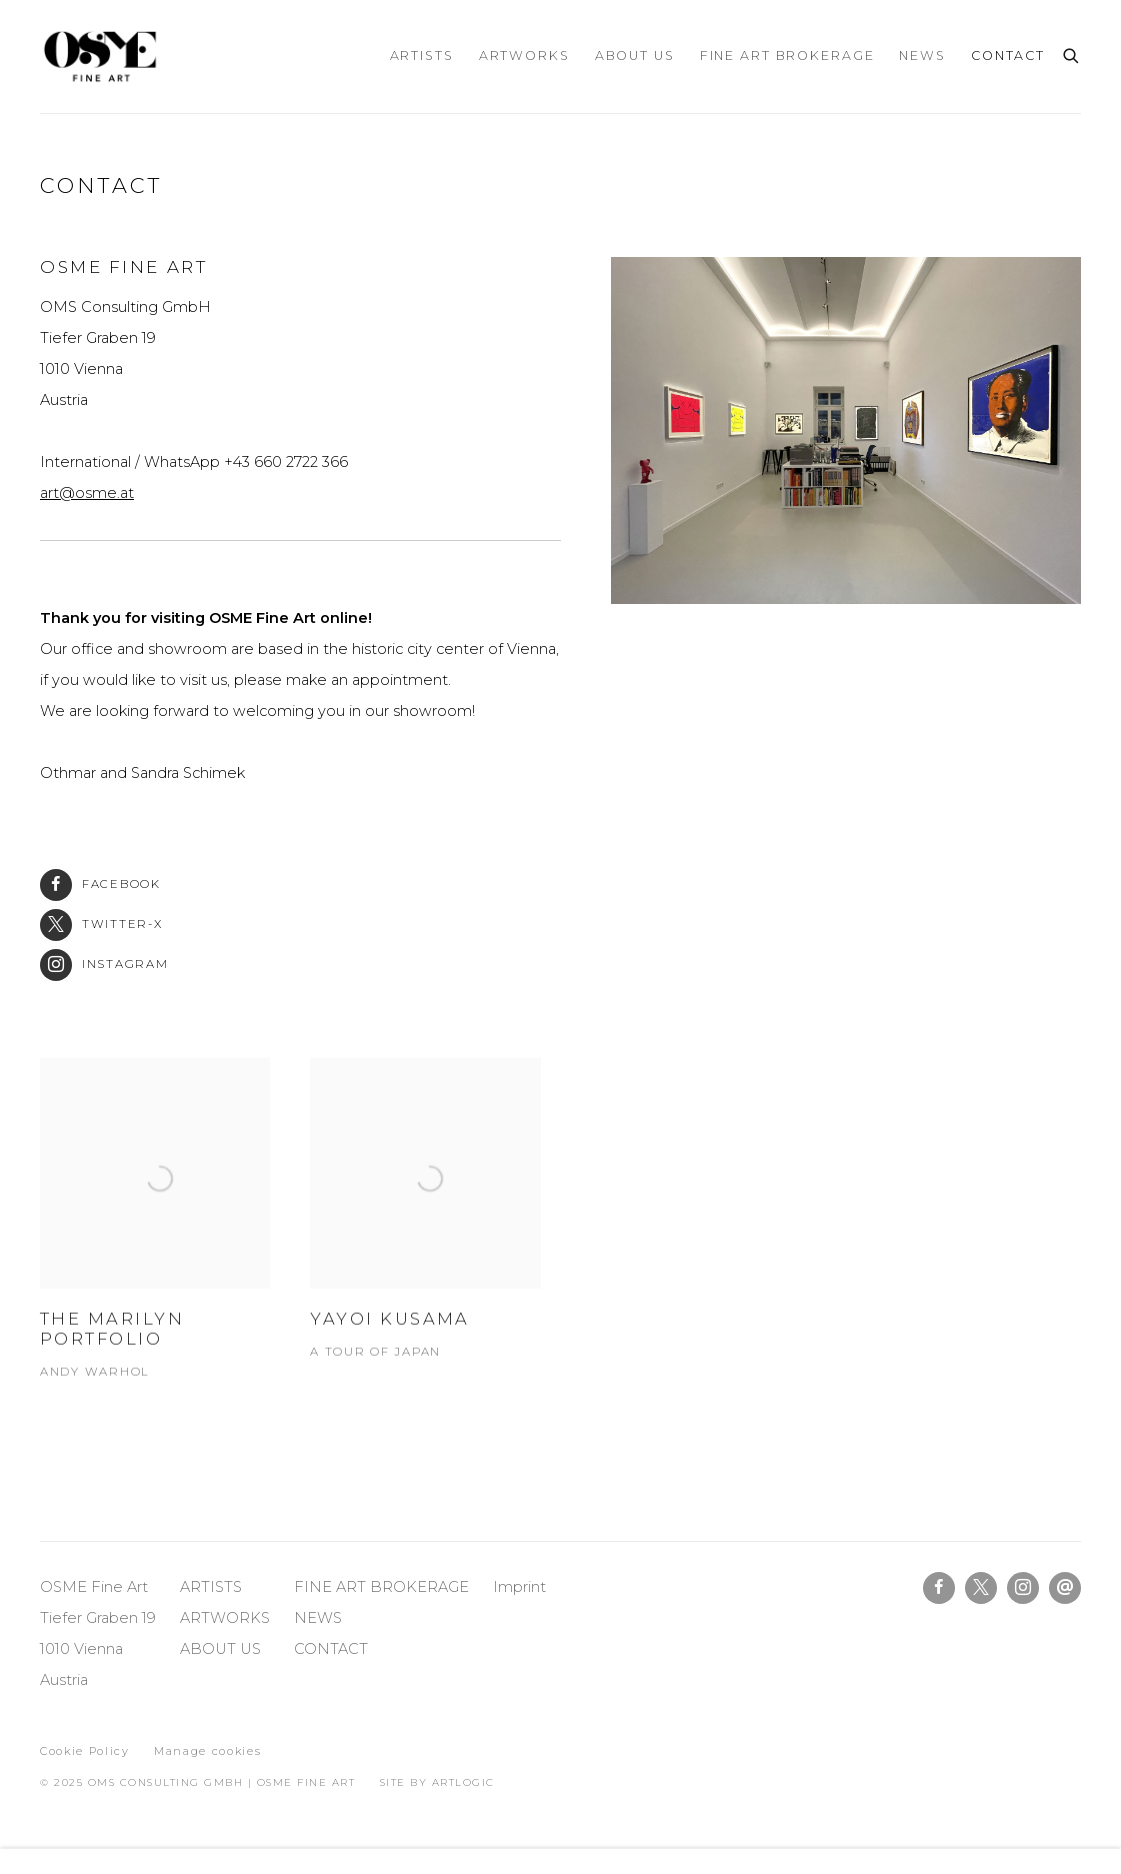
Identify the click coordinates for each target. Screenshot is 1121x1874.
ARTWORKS (225, 1618)
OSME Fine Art (100, 56)
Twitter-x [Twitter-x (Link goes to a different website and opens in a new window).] (101, 924)
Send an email (1065, 1588)
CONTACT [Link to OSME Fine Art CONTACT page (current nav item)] (1008, 55)
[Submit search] (1072, 53)
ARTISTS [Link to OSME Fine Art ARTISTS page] (422, 55)
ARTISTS (211, 1587)
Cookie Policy (84, 1751)
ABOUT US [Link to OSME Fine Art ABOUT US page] (635, 55)
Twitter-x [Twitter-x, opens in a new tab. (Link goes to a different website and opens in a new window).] (981, 1588)
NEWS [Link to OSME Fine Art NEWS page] (922, 55)
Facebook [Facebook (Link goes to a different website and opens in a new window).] (100, 884)
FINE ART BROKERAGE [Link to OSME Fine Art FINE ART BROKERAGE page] (787, 55)
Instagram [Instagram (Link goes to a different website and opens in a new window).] (104, 964)
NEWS (320, 1618)
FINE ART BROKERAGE (381, 1587)
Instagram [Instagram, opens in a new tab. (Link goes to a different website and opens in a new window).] (1023, 1588)
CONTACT (331, 1649)
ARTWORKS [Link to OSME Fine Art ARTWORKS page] (524, 55)
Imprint (519, 1587)
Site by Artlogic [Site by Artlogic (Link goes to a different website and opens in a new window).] (437, 1782)
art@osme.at (87, 493)
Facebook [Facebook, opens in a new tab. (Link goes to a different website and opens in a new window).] (939, 1588)
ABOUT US (220, 1649)
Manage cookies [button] (207, 1751)
